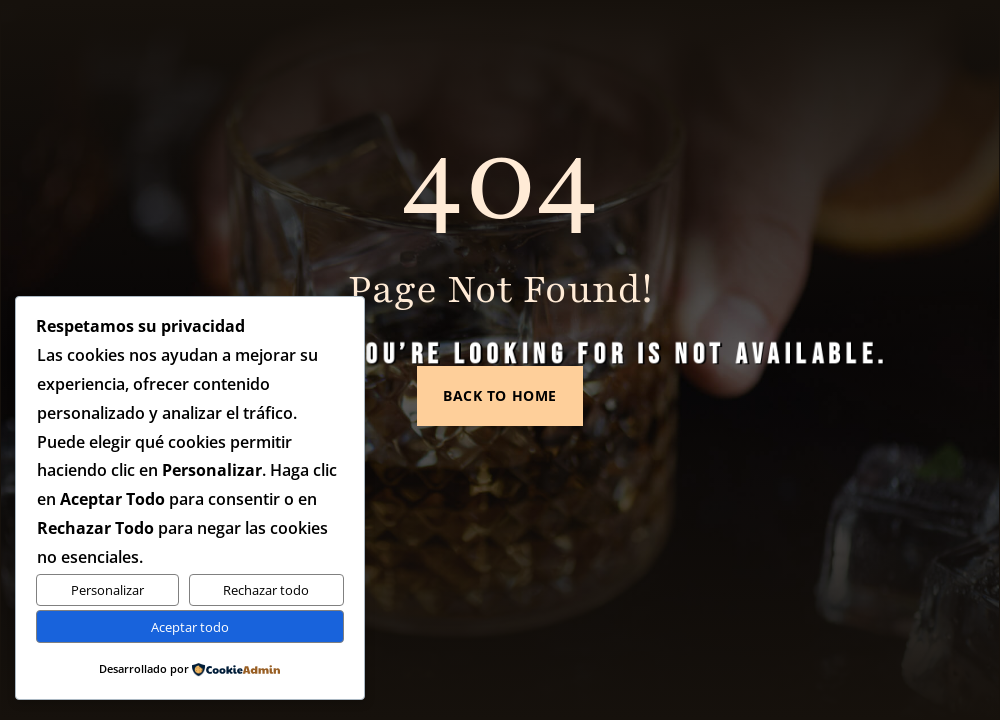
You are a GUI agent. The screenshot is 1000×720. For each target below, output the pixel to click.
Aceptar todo (190, 627)
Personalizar (107, 590)
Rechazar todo (266, 590)
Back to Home (500, 384)
